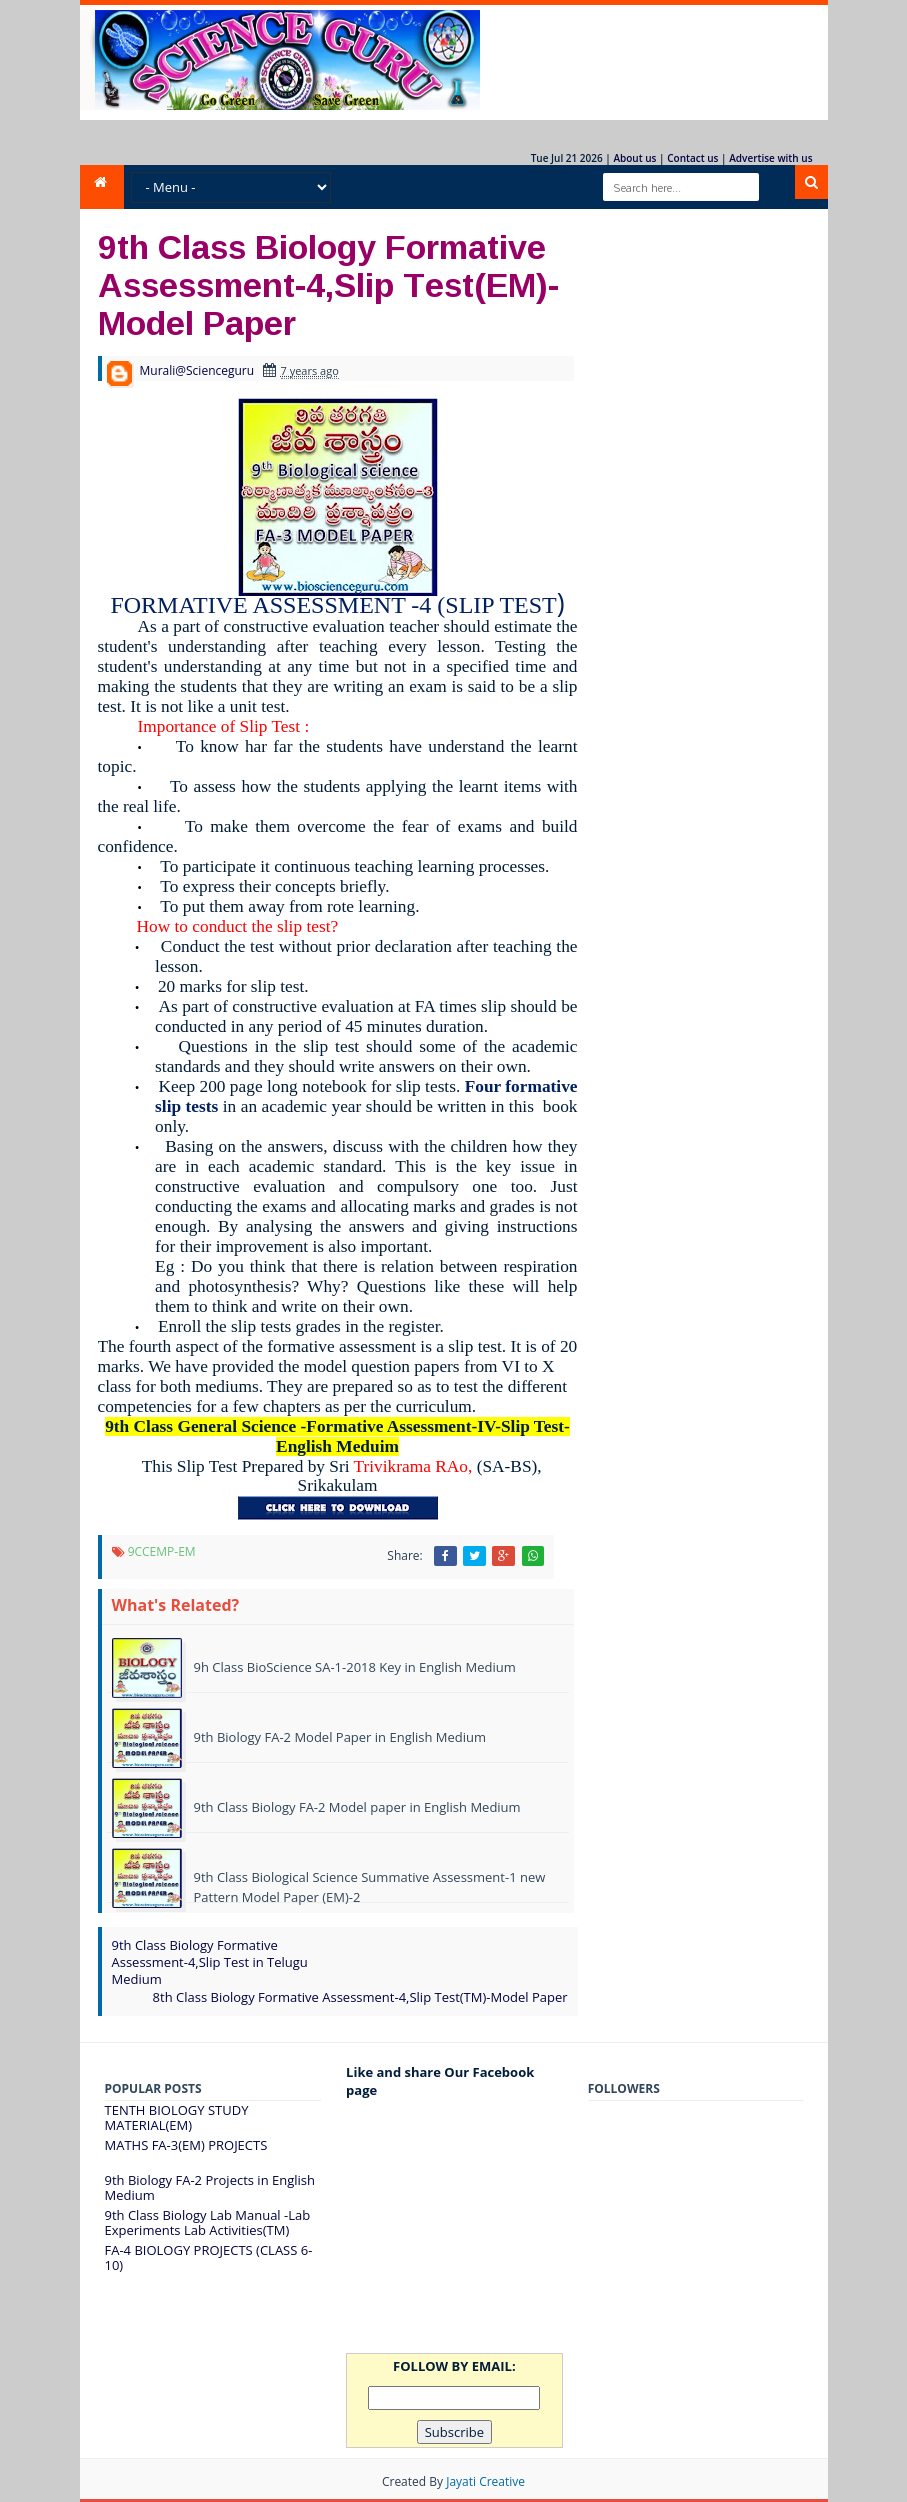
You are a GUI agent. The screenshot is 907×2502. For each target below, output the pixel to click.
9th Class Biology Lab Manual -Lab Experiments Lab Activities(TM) (208, 2223)
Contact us (692, 158)
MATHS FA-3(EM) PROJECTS (186, 2145)
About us (634, 158)
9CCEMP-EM (162, 1551)
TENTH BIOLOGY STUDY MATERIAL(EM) (177, 2118)
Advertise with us (770, 158)
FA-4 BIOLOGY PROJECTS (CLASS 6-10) (209, 2258)
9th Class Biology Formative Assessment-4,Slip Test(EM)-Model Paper (328, 284)
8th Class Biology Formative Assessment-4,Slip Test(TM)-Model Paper (360, 1997)
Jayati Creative (485, 2481)
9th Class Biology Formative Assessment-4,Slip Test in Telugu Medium (210, 1962)
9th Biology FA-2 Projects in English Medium (210, 2188)
